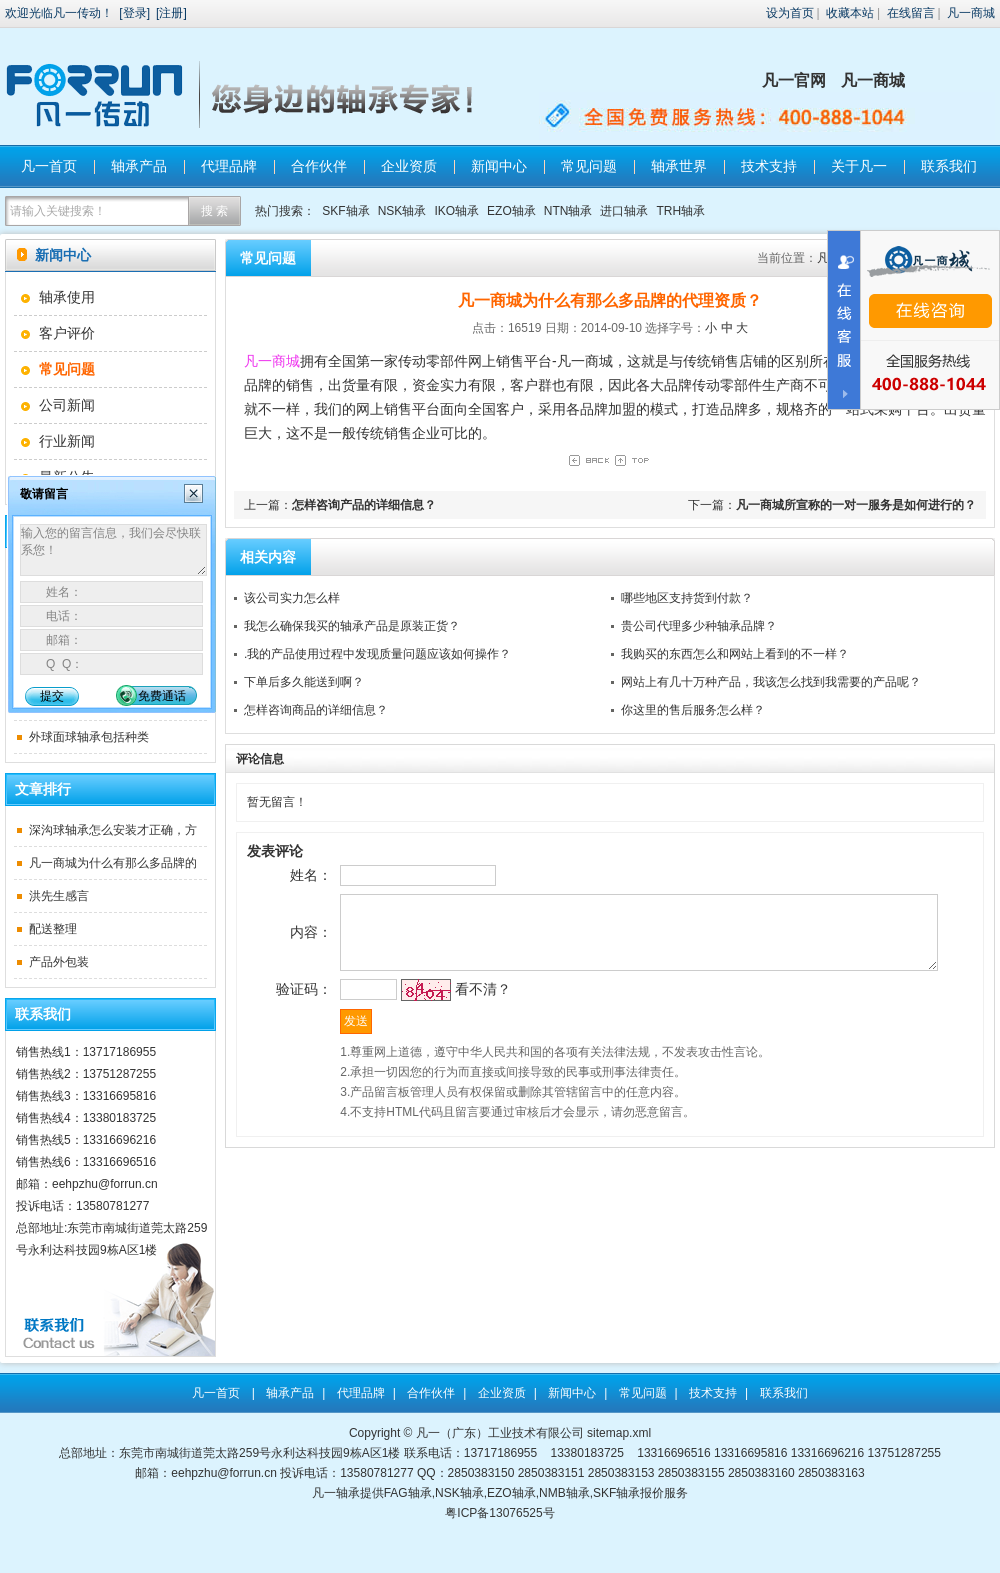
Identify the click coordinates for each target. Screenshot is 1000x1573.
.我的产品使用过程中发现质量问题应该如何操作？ (377, 654)
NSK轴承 (402, 211)
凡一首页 (49, 166)
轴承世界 (679, 166)
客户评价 (67, 333)
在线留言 (911, 13)
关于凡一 (859, 166)
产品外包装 (59, 962)
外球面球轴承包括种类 (89, 737)
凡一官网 (794, 80)
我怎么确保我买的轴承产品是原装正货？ (352, 626)
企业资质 (409, 166)
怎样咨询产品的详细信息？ (364, 505)
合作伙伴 (319, 166)
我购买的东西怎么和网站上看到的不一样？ (735, 654)
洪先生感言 (59, 896)
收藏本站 (850, 13)
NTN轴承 (568, 211)
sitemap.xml (619, 1433)
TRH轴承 (680, 211)
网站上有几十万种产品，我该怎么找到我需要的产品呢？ (771, 682)
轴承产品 (139, 166)
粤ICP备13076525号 (499, 1513)
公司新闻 (67, 405)
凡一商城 (971, 13)
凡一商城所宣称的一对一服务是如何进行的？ (856, 505)
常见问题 (589, 166)
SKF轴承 (345, 211)
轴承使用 (67, 297)
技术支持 (769, 166)
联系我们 (949, 166)
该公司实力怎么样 (292, 598)
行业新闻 (67, 441)
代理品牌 (229, 166)
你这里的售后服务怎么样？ (693, 710)
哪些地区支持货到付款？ (687, 598)
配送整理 (53, 929)
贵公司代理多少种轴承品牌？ (699, 626)
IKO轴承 (456, 211)
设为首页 (790, 13)
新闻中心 (499, 166)
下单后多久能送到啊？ (304, 682)
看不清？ (451, 1011)
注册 (171, 13)
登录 (135, 13)
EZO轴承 (511, 211)
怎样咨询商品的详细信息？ (316, 710)
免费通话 (162, 696)
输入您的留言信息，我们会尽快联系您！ (113, 550)
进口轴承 (624, 211)
